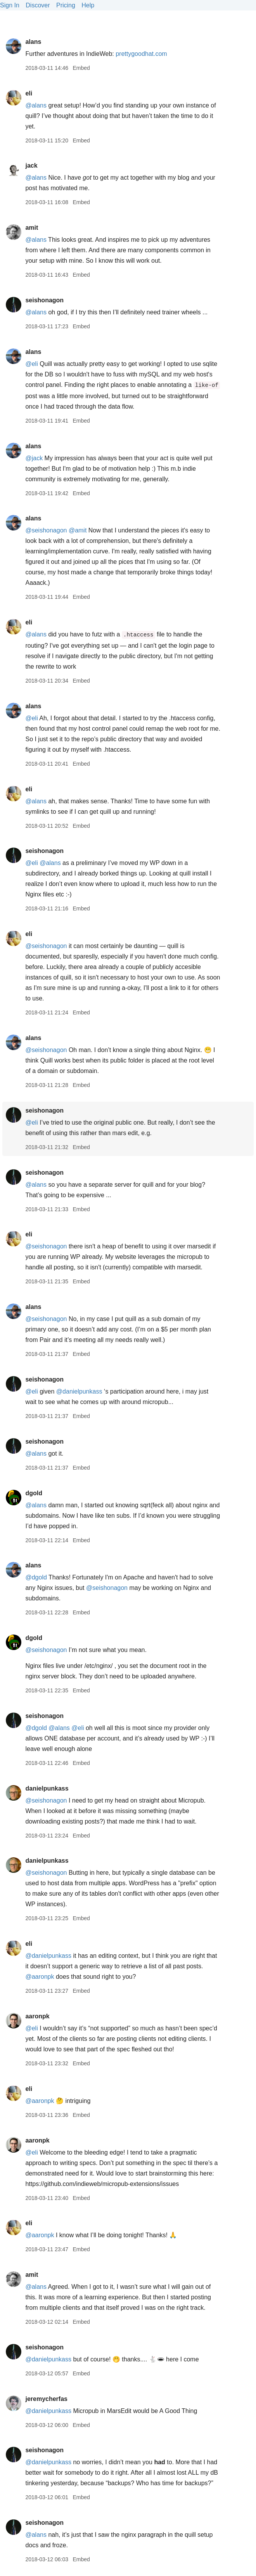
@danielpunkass (79, 1391)
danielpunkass (46, 1788)
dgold (33, 1493)
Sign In (9, 5)
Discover (38, 5)
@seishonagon (46, 530)
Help (87, 5)
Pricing (65, 5)
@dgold (36, 1577)
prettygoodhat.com (141, 53)
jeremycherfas (46, 2399)
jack (31, 165)
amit (31, 227)
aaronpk (37, 2016)
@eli (31, 364)
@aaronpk (39, 1976)
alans (33, 41)
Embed (81, 68)
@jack (34, 458)
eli (28, 93)
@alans (36, 105)
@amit (77, 530)
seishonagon (44, 300)
